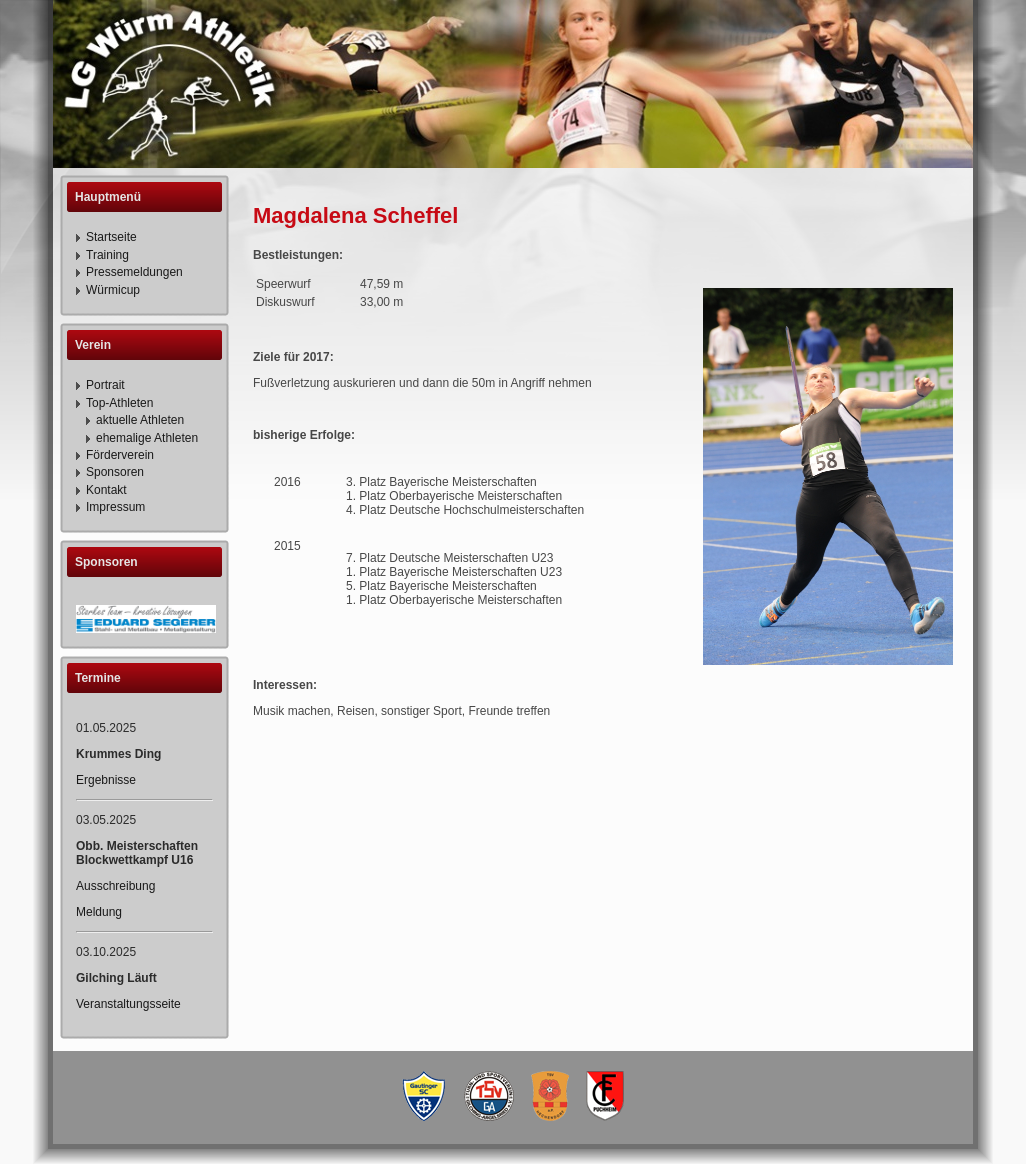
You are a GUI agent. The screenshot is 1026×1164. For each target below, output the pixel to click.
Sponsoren (115, 472)
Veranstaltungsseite (128, 1004)
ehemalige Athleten (147, 438)
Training (107, 255)
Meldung (99, 912)
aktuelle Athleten (140, 420)
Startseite (111, 237)
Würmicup (113, 290)
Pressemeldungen (134, 272)
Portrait (105, 385)
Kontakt (106, 490)
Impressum (115, 507)
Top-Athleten (119, 403)
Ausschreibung (115, 886)
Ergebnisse (106, 780)
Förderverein (120, 455)
